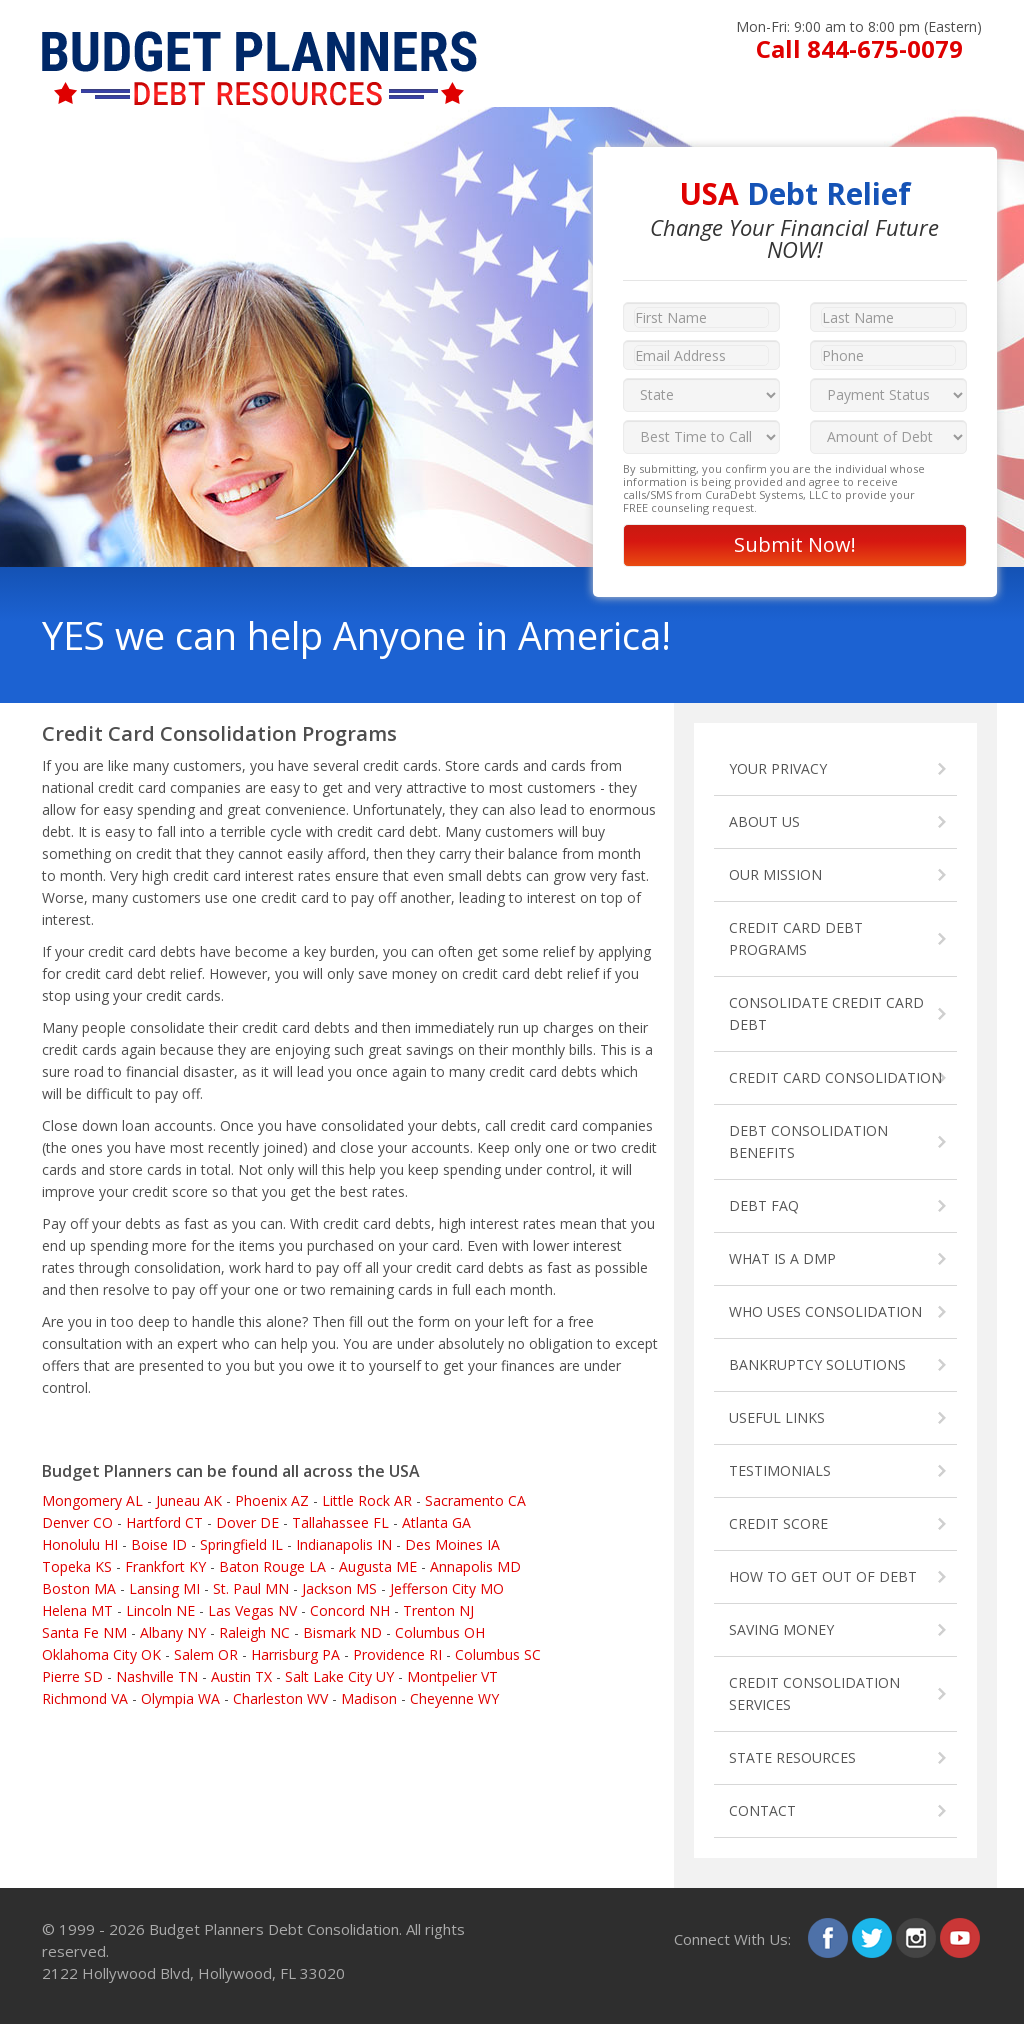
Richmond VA (85, 1698)
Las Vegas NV (252, 1610)
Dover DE (247, 1522)
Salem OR (206, 1654)
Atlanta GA (436, 1522)
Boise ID (159, 1544)
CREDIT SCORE (778, 1523)
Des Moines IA (452, 1544)
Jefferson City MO (447, 1588)
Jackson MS (339, 1588)
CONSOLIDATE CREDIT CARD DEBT (826, 1013)
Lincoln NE (160, 1610)
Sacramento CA (475, 1500)
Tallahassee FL (340, 1522)
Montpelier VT (452, 1676)
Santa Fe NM (84, 1632)
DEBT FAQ (764, 1205)
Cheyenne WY (454, 1698)
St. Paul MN (251, 1588)
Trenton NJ (438, 1610)
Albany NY (173, 1632)
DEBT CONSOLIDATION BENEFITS (808, 1141)
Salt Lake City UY (339, 1676)
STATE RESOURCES (792, 1757)
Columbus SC (498, 1654)
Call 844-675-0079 (859, 48)
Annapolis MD (475, 1566)
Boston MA (79, 1588)
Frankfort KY (165, 1566)
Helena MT (77, 1610)
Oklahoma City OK (101, 1654)
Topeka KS (77, 1566)
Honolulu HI (80, 1544)
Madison (369, 1698)
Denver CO (77, 1522)
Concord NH (350, 1610)
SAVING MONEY (781, 1629)
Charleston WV (280, 1698)
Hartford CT (164, 1522)
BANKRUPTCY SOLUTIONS (817, 1364)
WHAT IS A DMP (782, 1258)
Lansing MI (164, 1588)
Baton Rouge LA (272, 1566)
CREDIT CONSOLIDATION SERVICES (814, 1693)
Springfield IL (241, 1544)
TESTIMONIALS (780, 1470)
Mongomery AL (92, 1500)
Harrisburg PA (295, 1654)
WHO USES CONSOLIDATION (825, 1311)
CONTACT (762, 1810)
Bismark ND (342, 1632)
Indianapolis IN (344, 1544)
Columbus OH (440, 1632)
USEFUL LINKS (777, 1417)
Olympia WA (180, 1698)
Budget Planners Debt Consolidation (274, 1929)
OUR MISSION (775, 874)
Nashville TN (157, 1676)
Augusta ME (378, 1566)
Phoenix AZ (272, 1500)
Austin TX (241, 1676)
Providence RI (397, 1654)
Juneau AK (189, 1500)
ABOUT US (764, 821)
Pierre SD (72, 1676)
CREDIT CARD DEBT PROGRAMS (796, 938)
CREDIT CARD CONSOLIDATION (835, 1077)
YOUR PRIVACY (778, 768)
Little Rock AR (367, 1500)
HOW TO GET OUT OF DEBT (823, 1576)
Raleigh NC (254, 1632)
